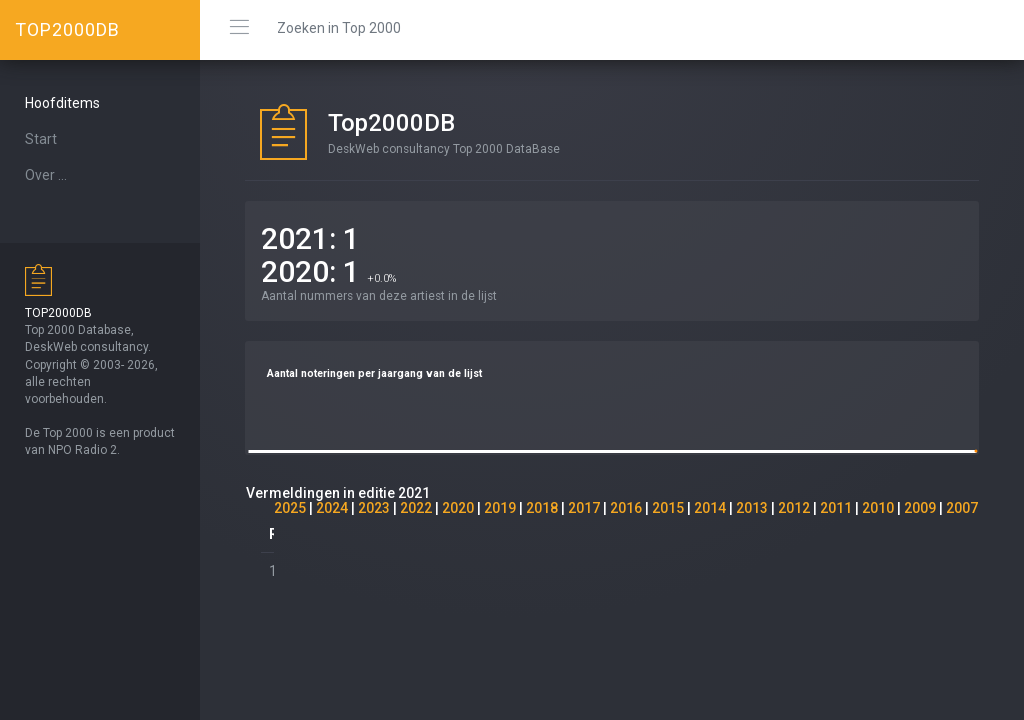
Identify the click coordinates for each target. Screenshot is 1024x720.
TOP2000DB (67, 29)
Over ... (46, 175)
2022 (416, 508)
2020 (458, 508)
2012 (794, 508)
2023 (374, 508)
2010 (878, 508)
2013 (752, 508)
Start (41, 139)
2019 (500, 508)
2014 (710, 508)
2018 (542, 508)
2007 (962, 508)
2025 (290, 508)
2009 (920, 508)
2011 (836, 508)
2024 (332, 508)
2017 (584, 508)
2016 (626, 508)
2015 (668, 508)
